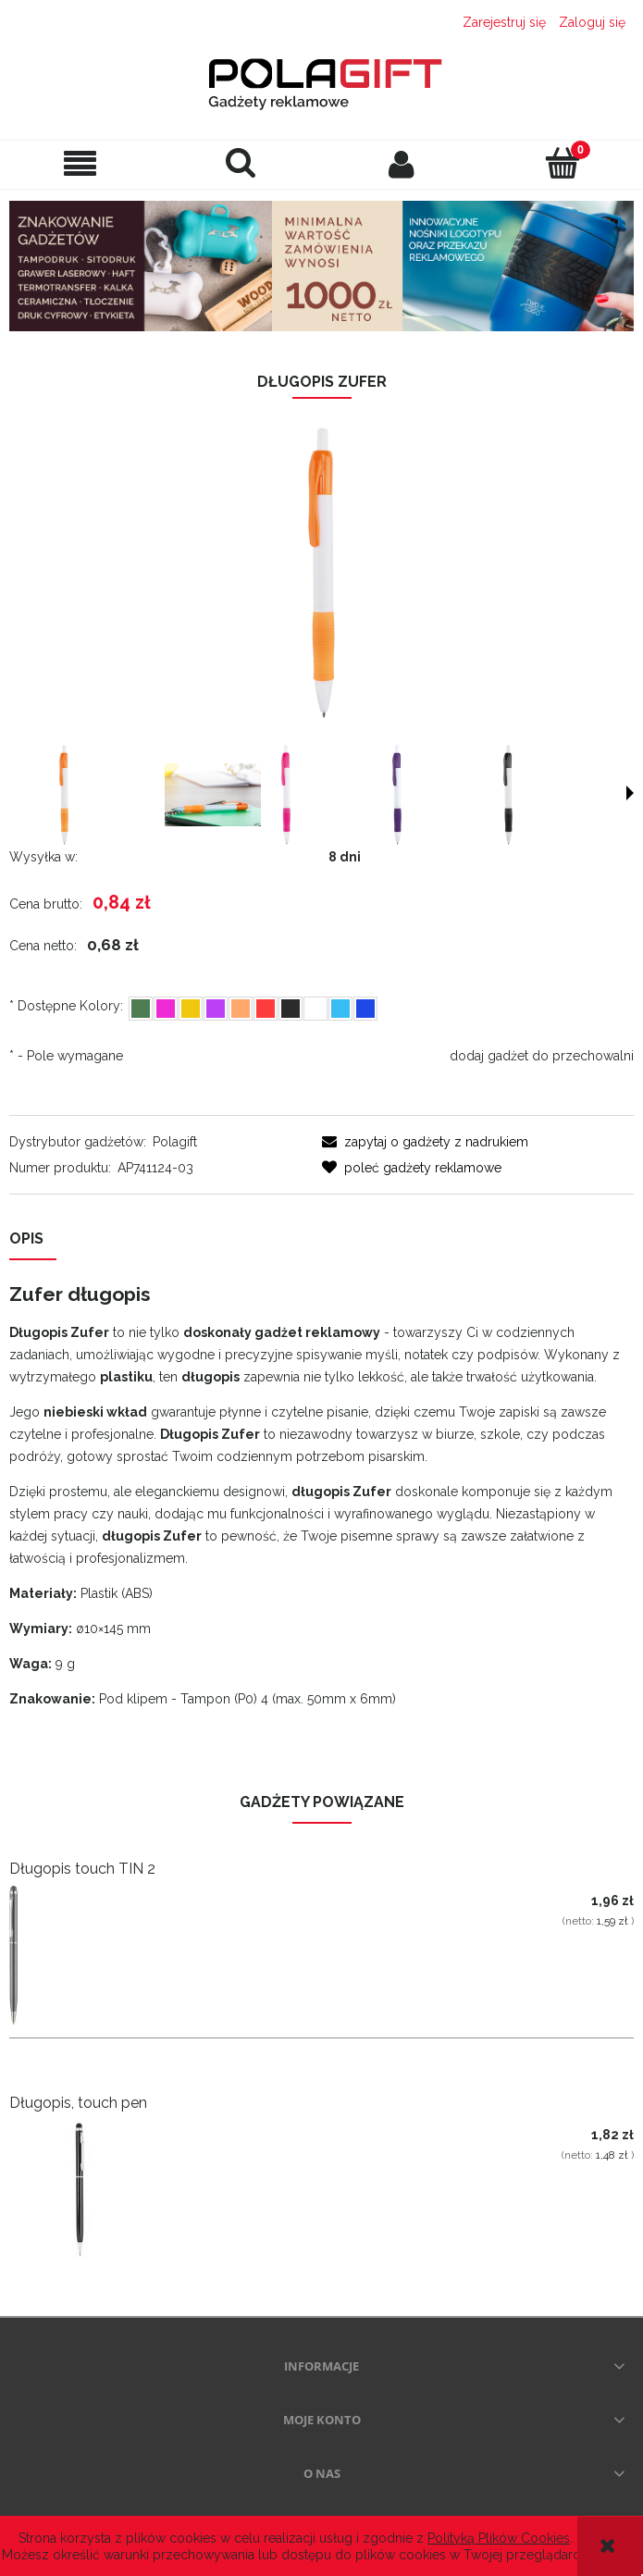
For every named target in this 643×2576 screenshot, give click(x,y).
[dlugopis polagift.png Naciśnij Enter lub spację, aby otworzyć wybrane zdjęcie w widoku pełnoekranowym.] (321, 573)
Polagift (175, 1141)
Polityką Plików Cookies (498, 2538)
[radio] (141, 1008)
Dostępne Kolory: (66, 1005)
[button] (80, 164)
